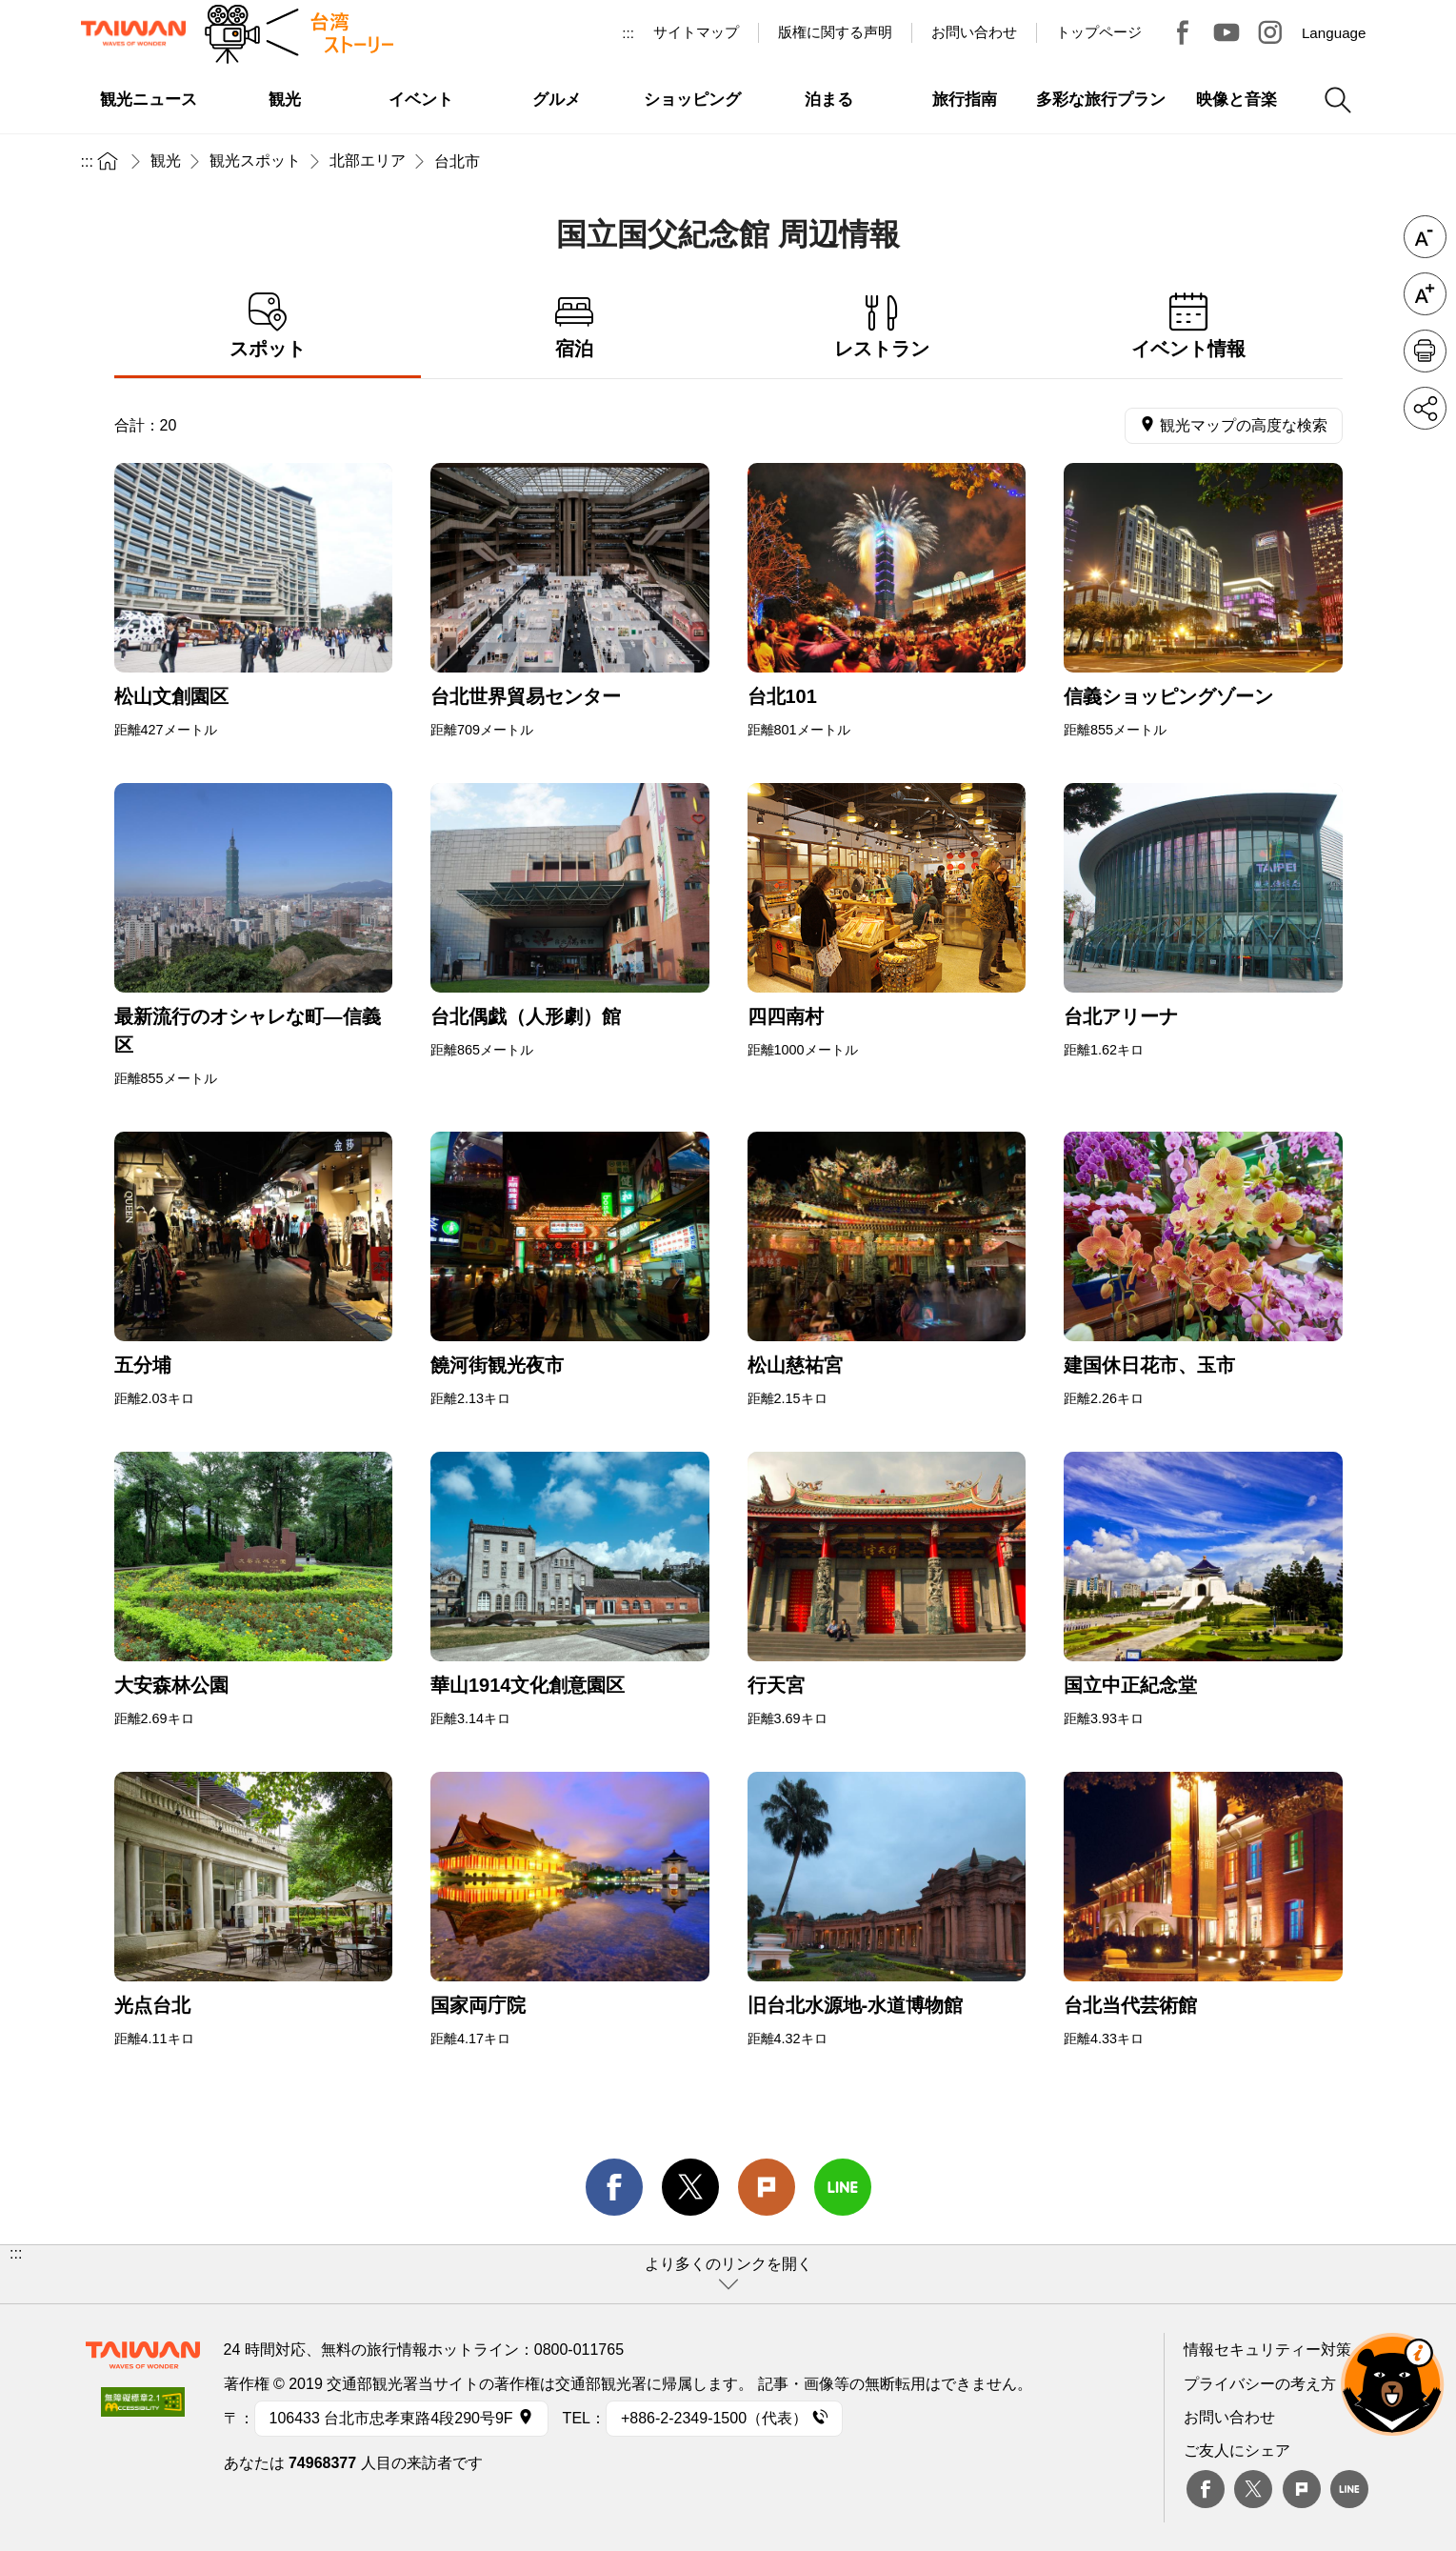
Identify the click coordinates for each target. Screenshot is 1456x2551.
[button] (728, 2274)
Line (1349, 2489)
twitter (690, 2187)
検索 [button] (1338, 100)
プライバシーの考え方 (1260, 2384)
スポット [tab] (268, 326)
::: (628, 33)
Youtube (1226, 32)
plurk (1302, 2489)
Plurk (766, 2187)
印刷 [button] (1425, 351)
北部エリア (367, 160)
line (842, 2187)
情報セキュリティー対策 (1267, 2349)
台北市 (457, 161)
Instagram (1270, 32)
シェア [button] (1425, 408)
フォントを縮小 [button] (1425, 236)
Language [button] (1334, 33)
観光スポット (255, 160)
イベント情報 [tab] (1189, 326)
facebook (614, 2187)
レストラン (882, 326)
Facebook (1206, 2489)
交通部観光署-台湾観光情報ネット (133, 33)
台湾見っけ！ (1183, 32)
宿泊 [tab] (574, 326)
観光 (165, 160)
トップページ (1099, 32)
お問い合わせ (1229, 2417)
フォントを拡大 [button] (1425, 293)
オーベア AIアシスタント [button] (1392, 2384)
